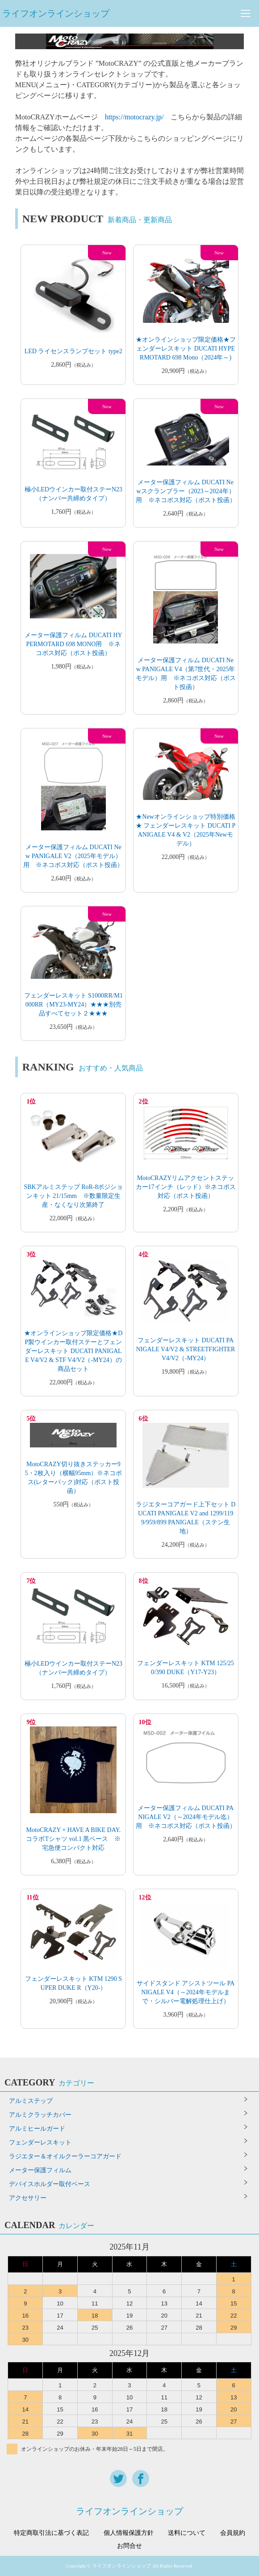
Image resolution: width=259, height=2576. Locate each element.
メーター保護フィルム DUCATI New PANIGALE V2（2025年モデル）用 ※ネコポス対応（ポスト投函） (73, 856)
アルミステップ (31, 2101)
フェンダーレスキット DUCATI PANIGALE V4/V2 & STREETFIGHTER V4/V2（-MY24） (185, 1349)
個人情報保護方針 (129, 2533)
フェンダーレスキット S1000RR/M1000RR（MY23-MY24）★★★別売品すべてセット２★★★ (73, 1004)
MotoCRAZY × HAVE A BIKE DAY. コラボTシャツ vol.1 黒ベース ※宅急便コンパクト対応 (73, 1839)
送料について (186, 2533)
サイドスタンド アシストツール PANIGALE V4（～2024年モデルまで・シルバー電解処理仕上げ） (186, 1992)
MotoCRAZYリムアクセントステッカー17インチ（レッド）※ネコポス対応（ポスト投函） (186, 1187)
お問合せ (129, 2546)
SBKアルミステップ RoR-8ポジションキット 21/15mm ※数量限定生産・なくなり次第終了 (73, 1196)
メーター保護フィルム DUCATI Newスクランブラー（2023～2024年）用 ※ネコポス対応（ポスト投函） (186, 491)
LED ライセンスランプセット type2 (73, 351)
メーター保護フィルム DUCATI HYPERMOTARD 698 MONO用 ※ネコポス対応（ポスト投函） (73, 644)
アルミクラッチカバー (40, 2114)
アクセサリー (27, 2198)
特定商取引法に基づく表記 (51, 2533)
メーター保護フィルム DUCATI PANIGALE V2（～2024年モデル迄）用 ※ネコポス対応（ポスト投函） (186, 1817)
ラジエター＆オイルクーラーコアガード (65, 2156)
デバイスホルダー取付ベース (49, 2184)
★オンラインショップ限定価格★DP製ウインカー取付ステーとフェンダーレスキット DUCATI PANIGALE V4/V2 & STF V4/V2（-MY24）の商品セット (73, 1351)
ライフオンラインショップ (55, 13)
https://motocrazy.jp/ (134, 117)
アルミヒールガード (37, 2128)
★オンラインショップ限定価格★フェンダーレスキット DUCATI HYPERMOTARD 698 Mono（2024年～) (186, 348)
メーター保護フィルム (40, 2170)
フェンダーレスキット (40, 2142)
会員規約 (232, 2533)
